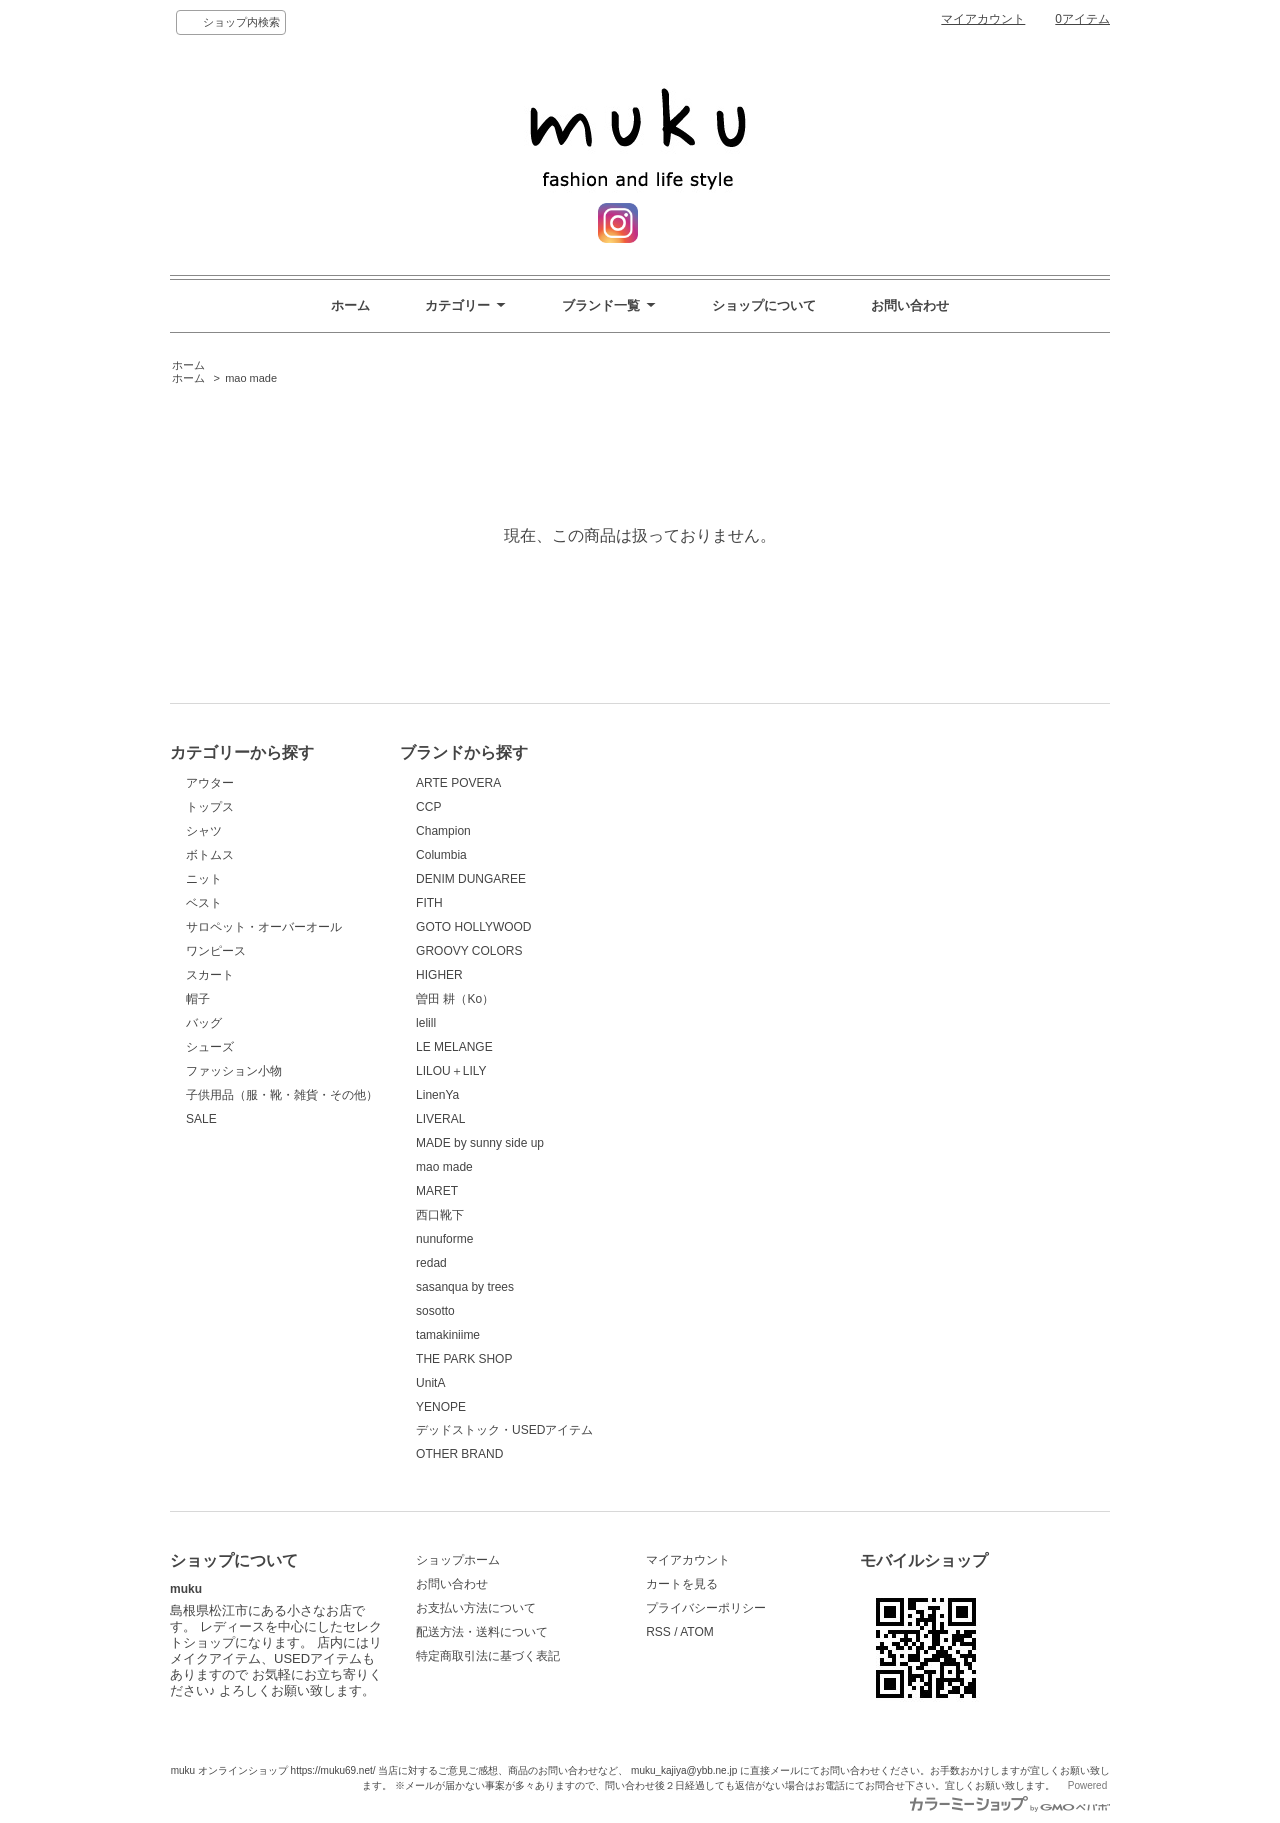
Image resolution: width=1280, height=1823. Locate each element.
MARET (437, 1191)
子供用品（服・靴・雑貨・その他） (282, 1095)
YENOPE (441, 1407)
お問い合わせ (910, 305)
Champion (443, 831)
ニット (204, 879)
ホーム (350, 305)
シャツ (204, 831)
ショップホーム (458, 1560)
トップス (210, 807)
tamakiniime (448, 1335)
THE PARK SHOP (464, 1359)
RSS (658, 1632)
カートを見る (682, 1584)
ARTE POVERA (458, 783)
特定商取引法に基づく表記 (488, 1656)
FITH (429, 903)
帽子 (198, 999)
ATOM (697, 1632)
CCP (428, 807)
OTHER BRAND (459, 1454)
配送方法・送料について (482, 1632)
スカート (210, 975)
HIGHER (439, 975)
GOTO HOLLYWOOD (473, 927)
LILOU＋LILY (451, 1071)
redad (431, 1263)
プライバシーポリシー (706, 1608)
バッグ (204, 1023)
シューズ (210, 1047)
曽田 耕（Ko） (455, 999)
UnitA (430, 1383)
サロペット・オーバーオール (264, 927)
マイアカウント (983, 19)
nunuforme (444, 1239)
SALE (201, 1119)
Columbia (441, 855)
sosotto (435, 1311)
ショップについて (764, 305)
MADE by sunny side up (480, 1143)
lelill (426, 1023)
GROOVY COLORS (469, 951)
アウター (210, 783)
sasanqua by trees (465, 1287)
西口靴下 (440, 1215)
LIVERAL (440, 1119)
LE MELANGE (454, 1047)
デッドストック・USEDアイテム (504, 1430)
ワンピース (216, 951)
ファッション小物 (234, 1071)
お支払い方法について (476, 1608)
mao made (251, 378)
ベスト (204, 903)
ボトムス (210, 855)
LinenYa (437, 1095)
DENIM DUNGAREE (471, 879)
